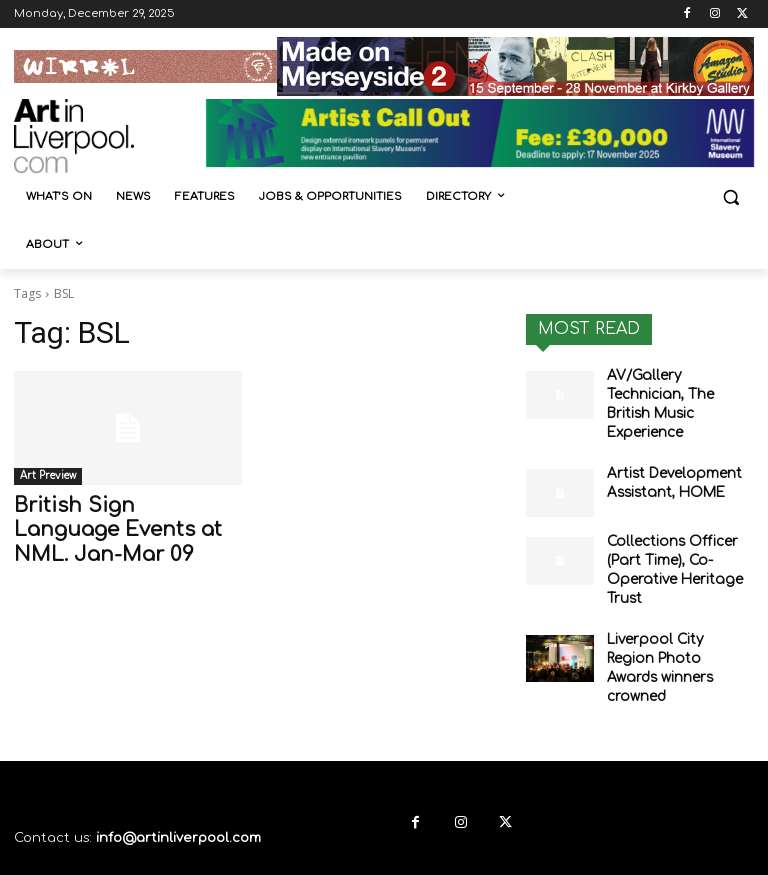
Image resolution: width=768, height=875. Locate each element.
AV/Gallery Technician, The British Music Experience (677, 392)
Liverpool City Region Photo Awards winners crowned (675, 621)
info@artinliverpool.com (178, 778)
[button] (730, 197)
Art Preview (48, 475)
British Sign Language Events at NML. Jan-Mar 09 (120, 526)
